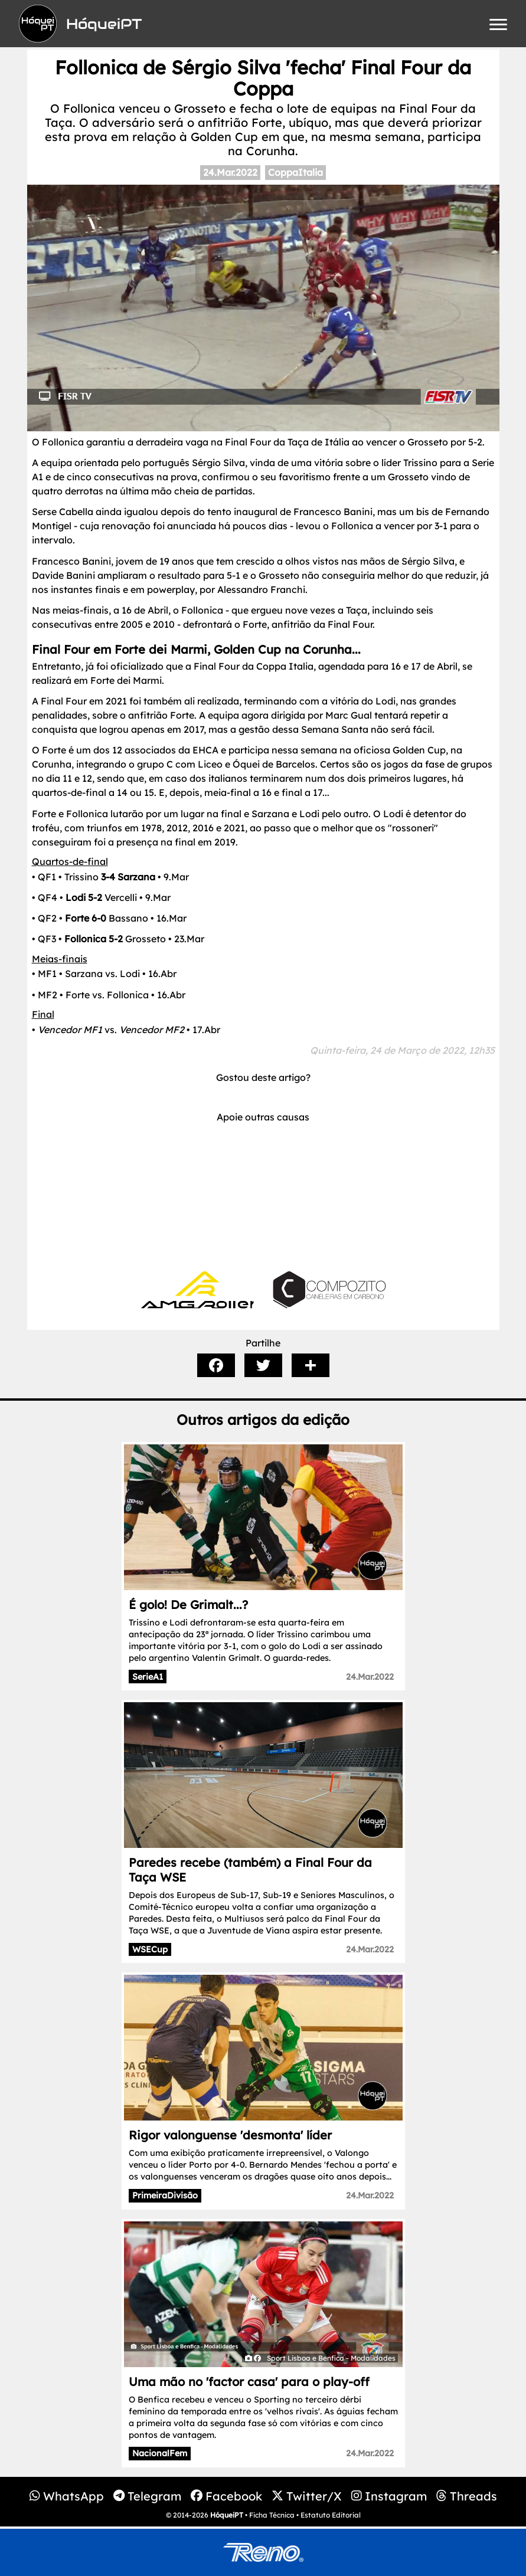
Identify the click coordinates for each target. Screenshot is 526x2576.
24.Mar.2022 (230, 172)
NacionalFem (159, 2453)
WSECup (150, 1949)
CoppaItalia (295, 172)
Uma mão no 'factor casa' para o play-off (249, 2381)
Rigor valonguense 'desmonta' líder (230, 2135)
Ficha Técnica (272, 2515)
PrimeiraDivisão (165, 2195)
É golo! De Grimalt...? (188, 1604)
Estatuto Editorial (330, 2515)
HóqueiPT (226, 2515)
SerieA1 (147, 1677)
